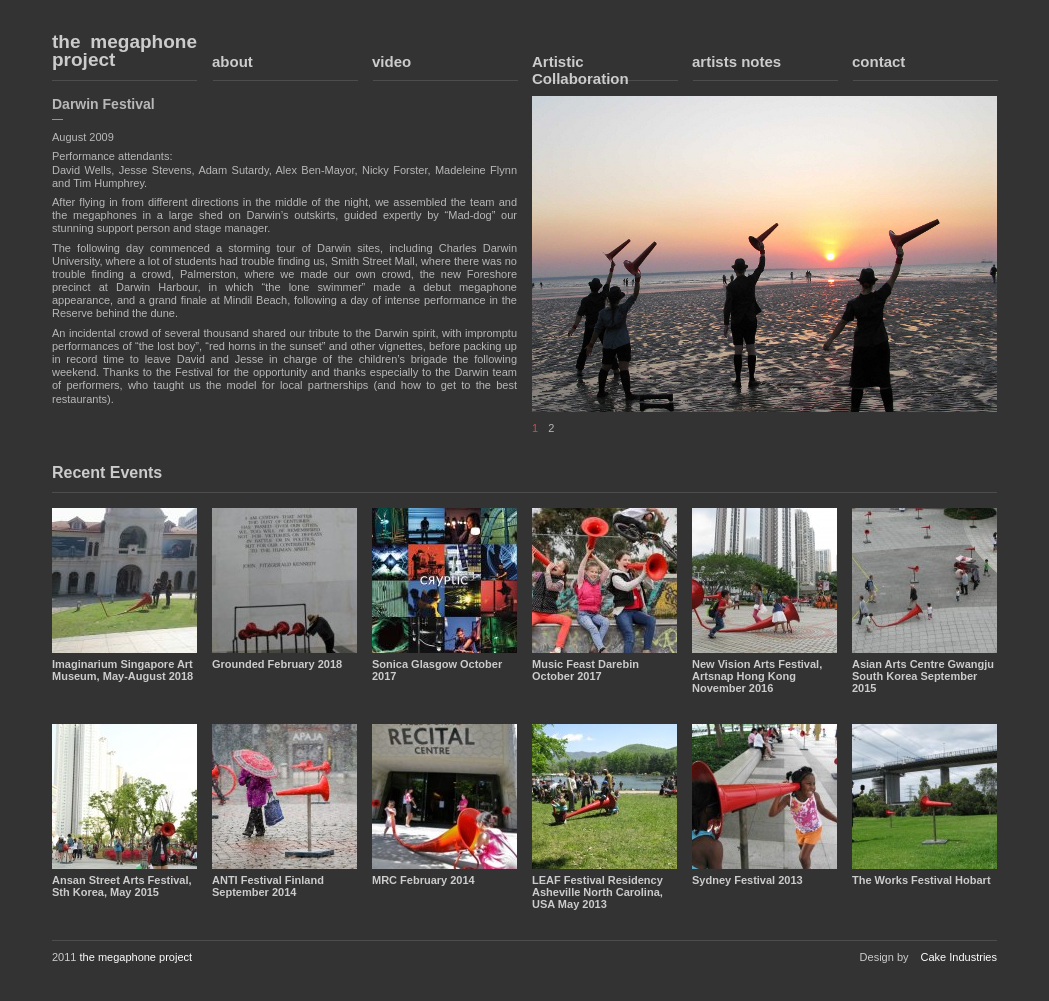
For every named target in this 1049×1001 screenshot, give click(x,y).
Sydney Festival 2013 (747, 880)
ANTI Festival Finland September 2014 (268, 886)
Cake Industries (959, 957)
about (232, 61)
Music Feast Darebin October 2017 (585, 670)
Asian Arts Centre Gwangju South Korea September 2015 (923, 676)
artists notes (736, 61)
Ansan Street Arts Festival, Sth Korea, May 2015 (122, 886)
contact (878, 61)
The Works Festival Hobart (921, 880)
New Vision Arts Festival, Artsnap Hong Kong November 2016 (757, 676)
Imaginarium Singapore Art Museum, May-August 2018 (122, 670)
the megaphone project (124, 51)
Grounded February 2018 (277, 664)
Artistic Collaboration (580, 70)
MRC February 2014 (423, 880)
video (391, 61)
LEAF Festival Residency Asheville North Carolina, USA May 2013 (597, 892)
